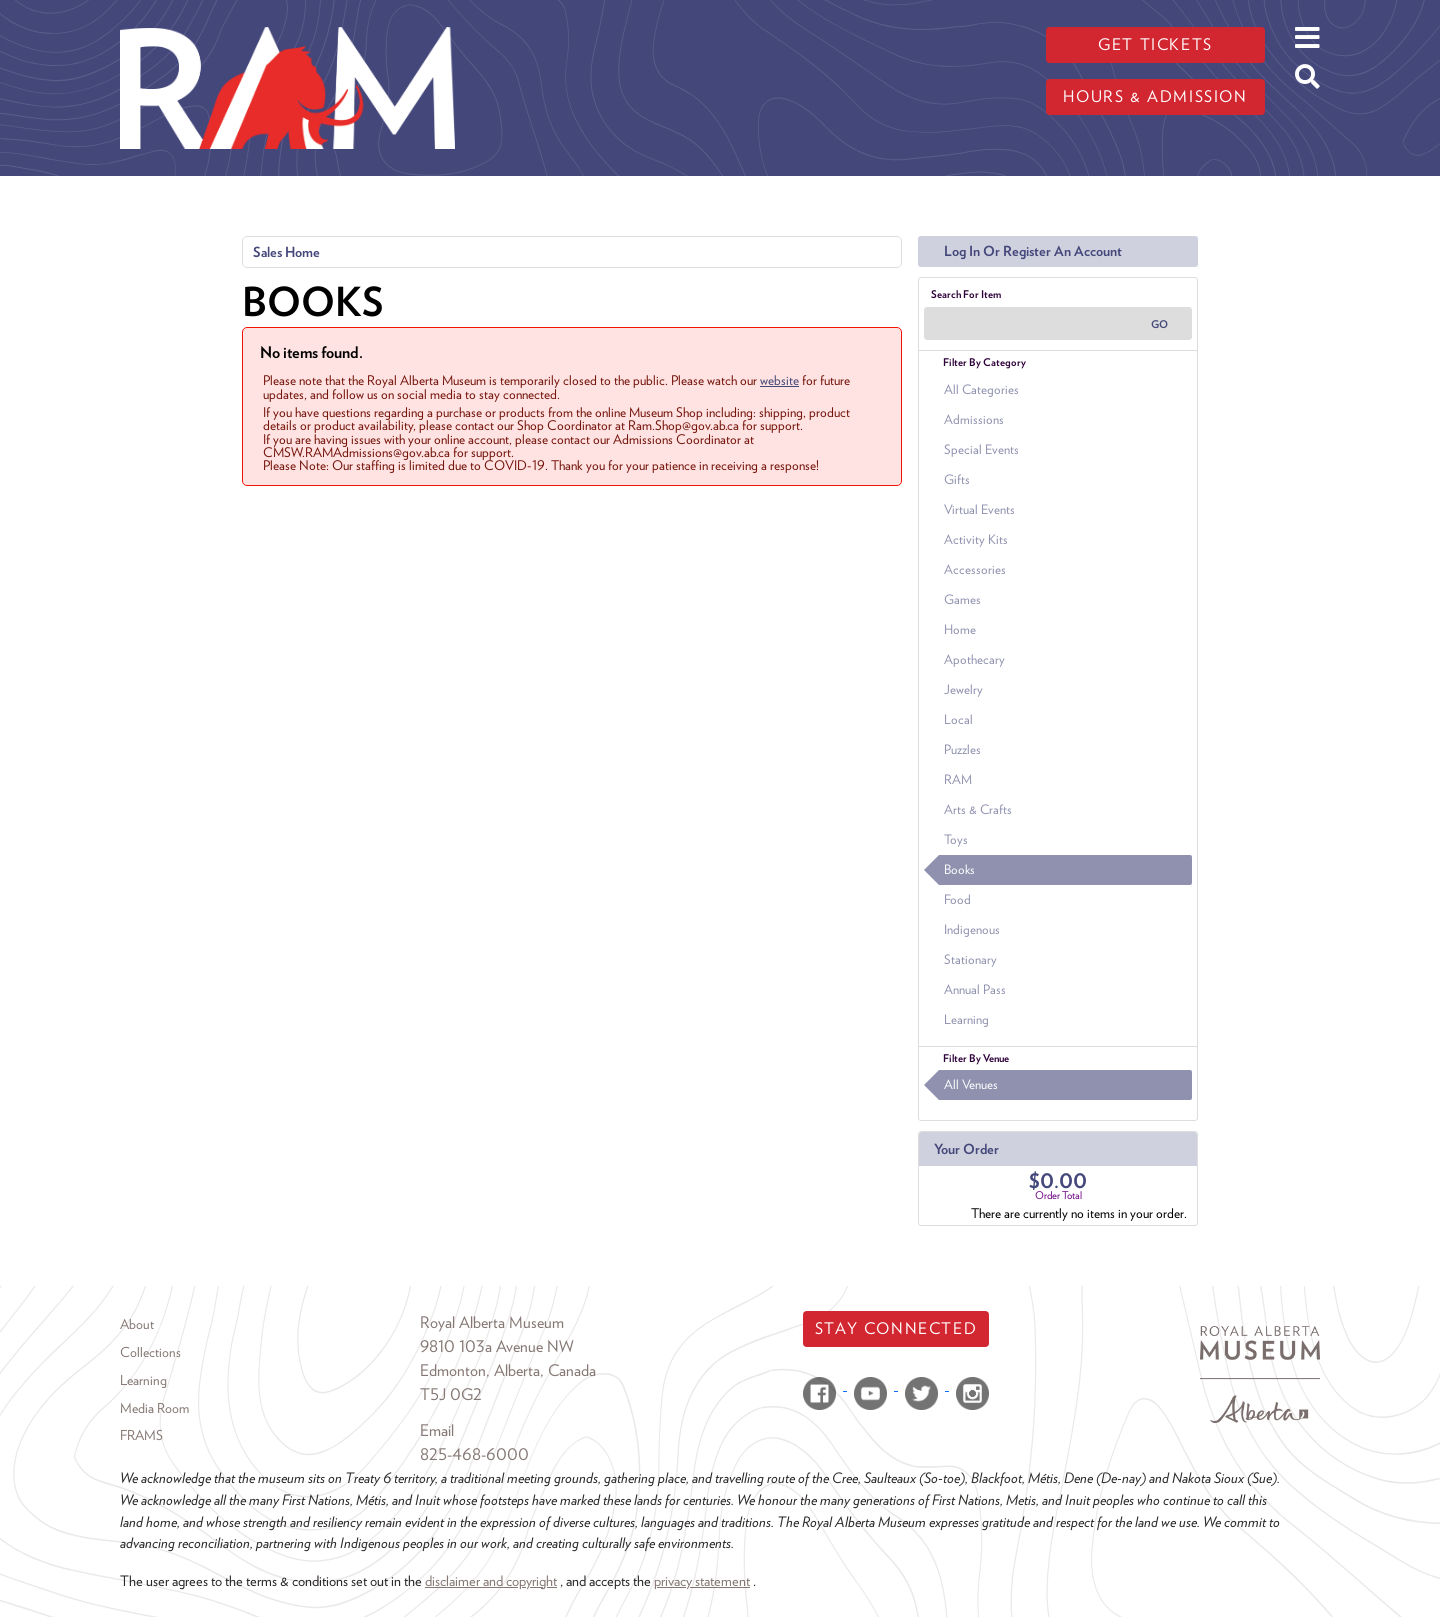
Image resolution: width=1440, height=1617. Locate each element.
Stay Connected (896, 1328)
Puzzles (962, 749)
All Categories (981, 389)
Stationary (970, 959)
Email (437, 1430)
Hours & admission (1155, 96)
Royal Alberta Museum (492, 1322)
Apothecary (974, 659)
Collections (150, 1352)
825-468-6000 (474, 1454)
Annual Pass (975, 989)
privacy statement (702, 1580)
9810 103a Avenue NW (497, 1346)
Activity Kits (976, 539)
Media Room (154, 1408)
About (137, 1324)
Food (957, 899)
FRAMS (141, 1435)
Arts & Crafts (978, 809)
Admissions (974, 419)
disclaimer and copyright (491, 1580)
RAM (958, 779)
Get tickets (1155, 44)
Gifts (957, 479)
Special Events (981, 449)
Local (958, 719)
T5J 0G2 (451, 1394)
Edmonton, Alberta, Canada (508, 1370)
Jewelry (963, 689)
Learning (966, 1019)
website (779, 380)
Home (960, 629)
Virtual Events (979, 509)
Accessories (975, 569)
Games (962, 599)
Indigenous (972, 929)
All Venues (971, 1084)
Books (959, 869)
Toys (956, 839)
